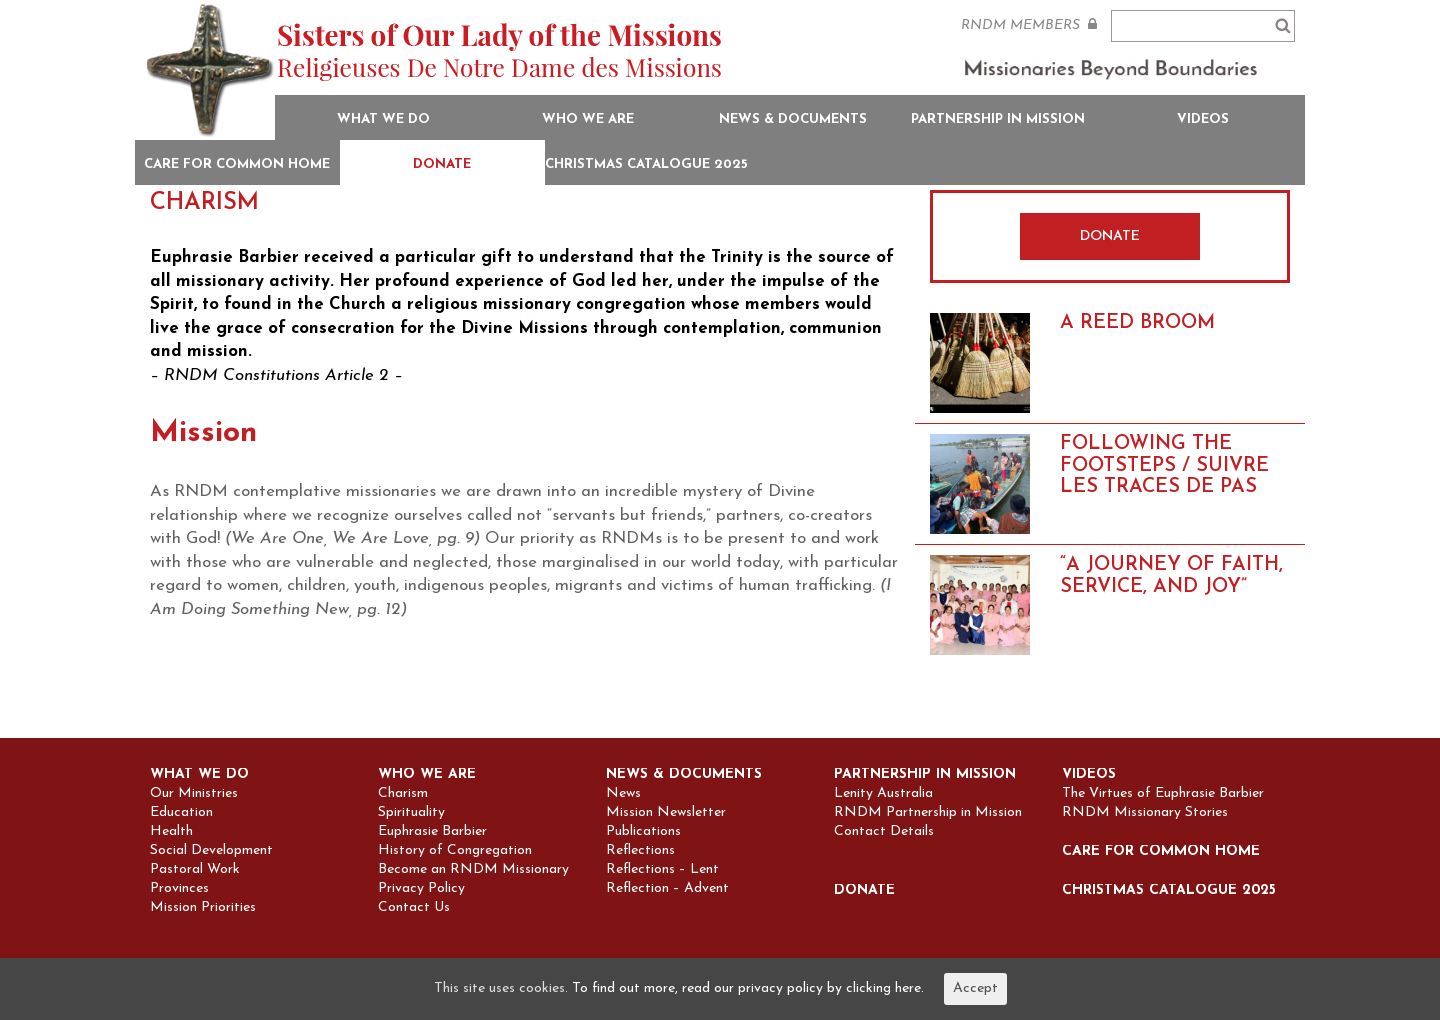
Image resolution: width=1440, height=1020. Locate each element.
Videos (1203, 119)
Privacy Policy (421, 889)
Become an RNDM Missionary (473, 870)
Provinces (179, 889)
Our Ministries (194, 794)
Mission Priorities (203, 908)
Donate (442, 164)
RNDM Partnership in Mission (928, 813)
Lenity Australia (883, 794)
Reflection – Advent (667, 889)
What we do (383, 119)
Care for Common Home (237, 164)
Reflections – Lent (662, 870)
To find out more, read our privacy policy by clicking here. (748, 988)
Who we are (588, 119)
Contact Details (884, 832)
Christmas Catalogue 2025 (646, 164)
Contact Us (414, 908)
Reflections (640, 851)
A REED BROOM (1137, 323)
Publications (643, 832)
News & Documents (793, 119)
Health (171, 832)
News (623, 794)
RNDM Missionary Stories (1145, 813)
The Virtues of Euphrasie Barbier (1163, 794)
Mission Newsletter (666, 813)
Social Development (211, 851)
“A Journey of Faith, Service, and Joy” (1171, 576)
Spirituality (411, 813)
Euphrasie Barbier (432, 832)
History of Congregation (455, 851)
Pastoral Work (195, 870)
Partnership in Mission (998, 119)
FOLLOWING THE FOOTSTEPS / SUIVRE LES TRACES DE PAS (1164, 465)
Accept (975, 988)
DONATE (1110, 236)
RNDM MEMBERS (1029, 25)
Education (181, 813)
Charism (403, 794)
